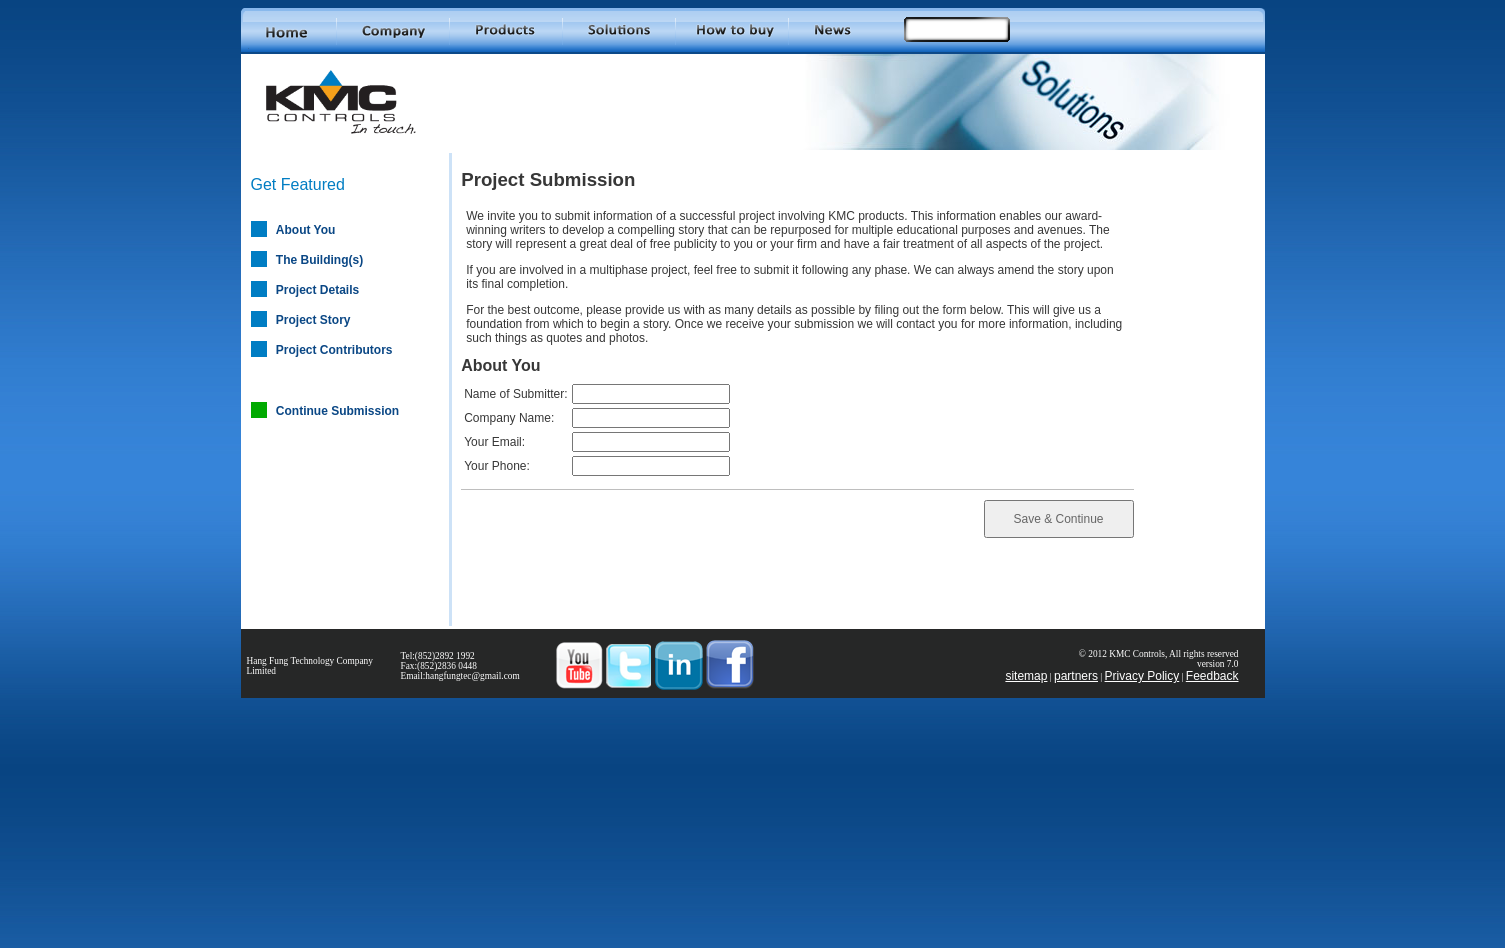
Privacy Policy (1142, 676)
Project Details (317, 290)
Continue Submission (337, 411)
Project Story (313, 320)
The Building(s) (319, 260)
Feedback (1212, 676)
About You (306, 230)
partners (1076, 676)
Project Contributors (334, 350)
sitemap (1026, 676)
